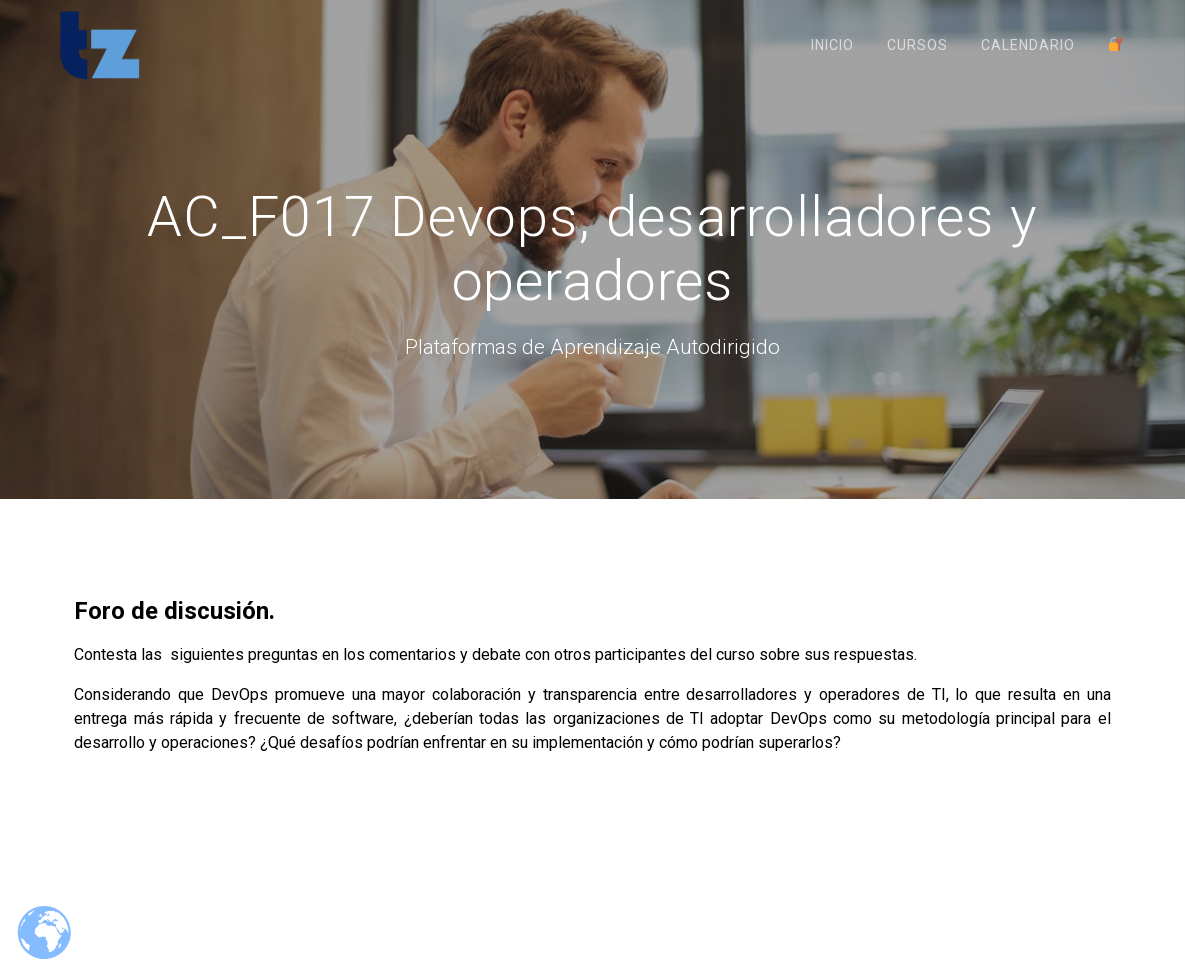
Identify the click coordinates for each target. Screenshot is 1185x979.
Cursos (917, 45)
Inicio (832, 45)
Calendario (1028, 45)
